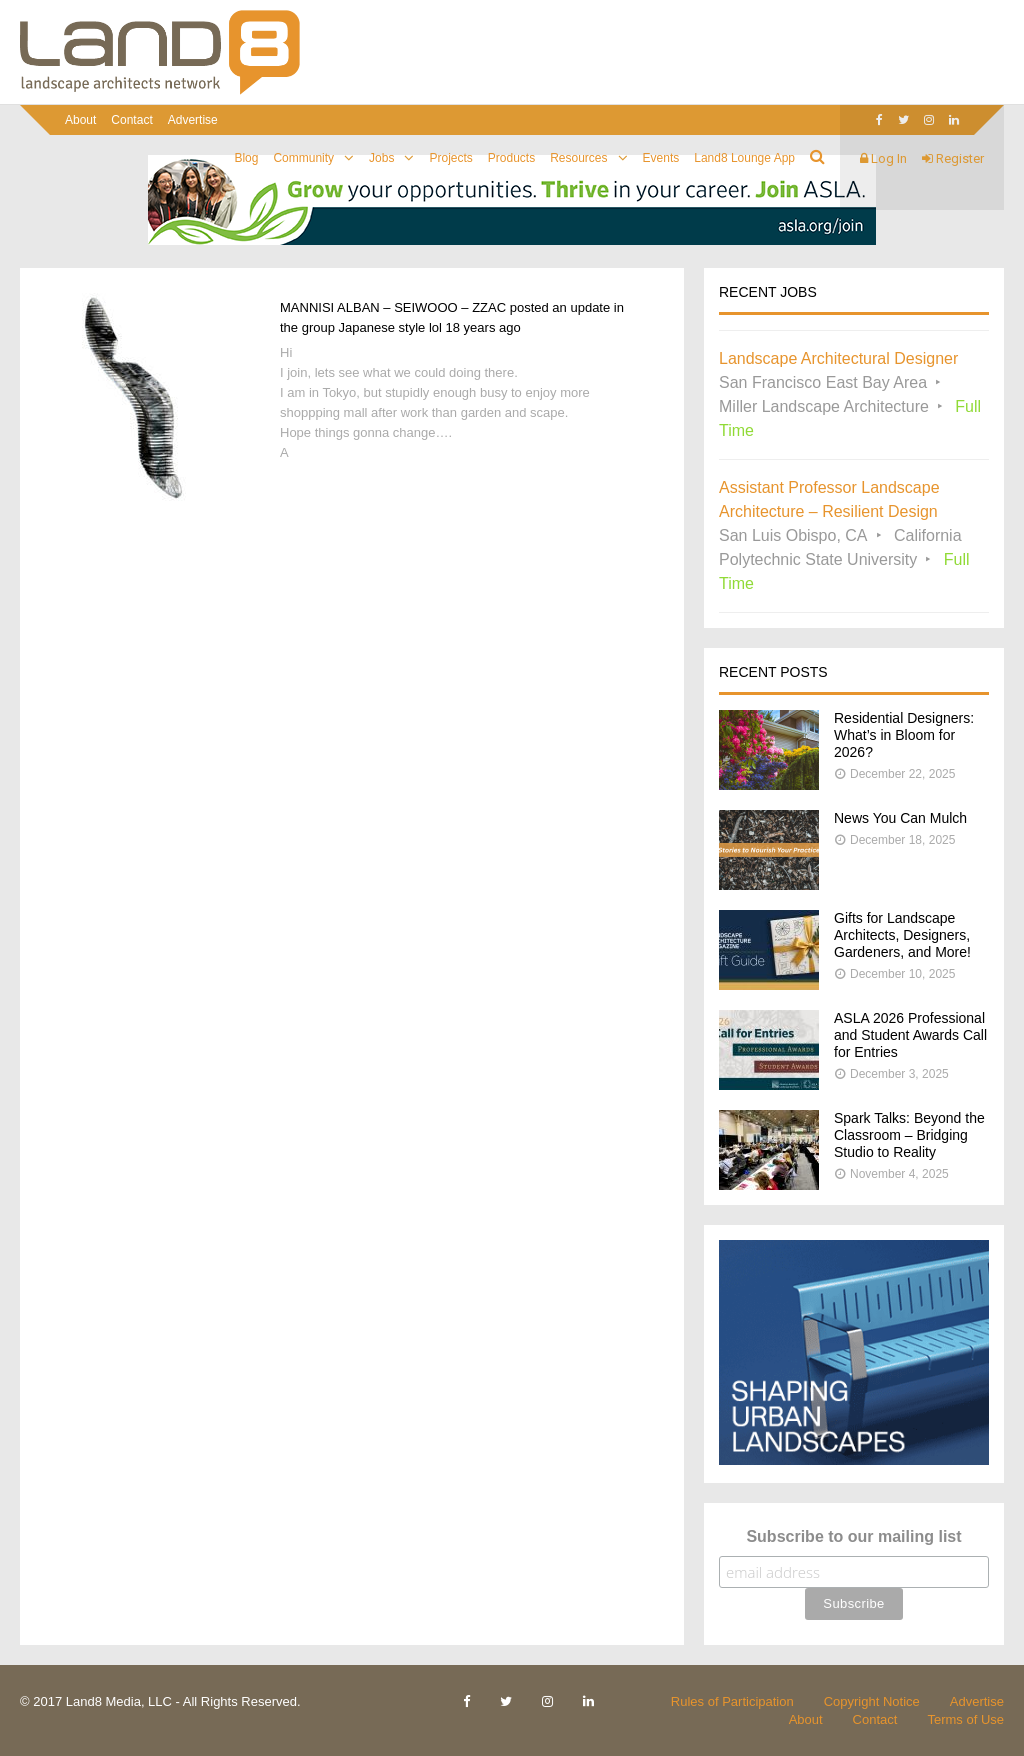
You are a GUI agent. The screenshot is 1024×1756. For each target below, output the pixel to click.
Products (511, 158)
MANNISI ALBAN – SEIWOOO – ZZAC (393, 307)
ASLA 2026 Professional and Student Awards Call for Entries (910, 1035)
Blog (246, 158)
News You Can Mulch (900, 818)
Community (303, 158)
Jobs (381, 158)
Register (953, 158)
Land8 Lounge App (744, 158)
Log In (883, 158)
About (80, 120)
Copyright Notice (872, 1701)
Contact (131, 120)
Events (661, 158)
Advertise (193, 120)
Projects (450, 158)
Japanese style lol (390, 327)
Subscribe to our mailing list (853, 1536)
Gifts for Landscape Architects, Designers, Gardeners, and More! (902, 935)
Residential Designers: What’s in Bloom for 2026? (904, 735)
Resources (578, 158)
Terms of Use (965, 1719)
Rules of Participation (732, 1701)
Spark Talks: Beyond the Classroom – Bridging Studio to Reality (909, 1135)
